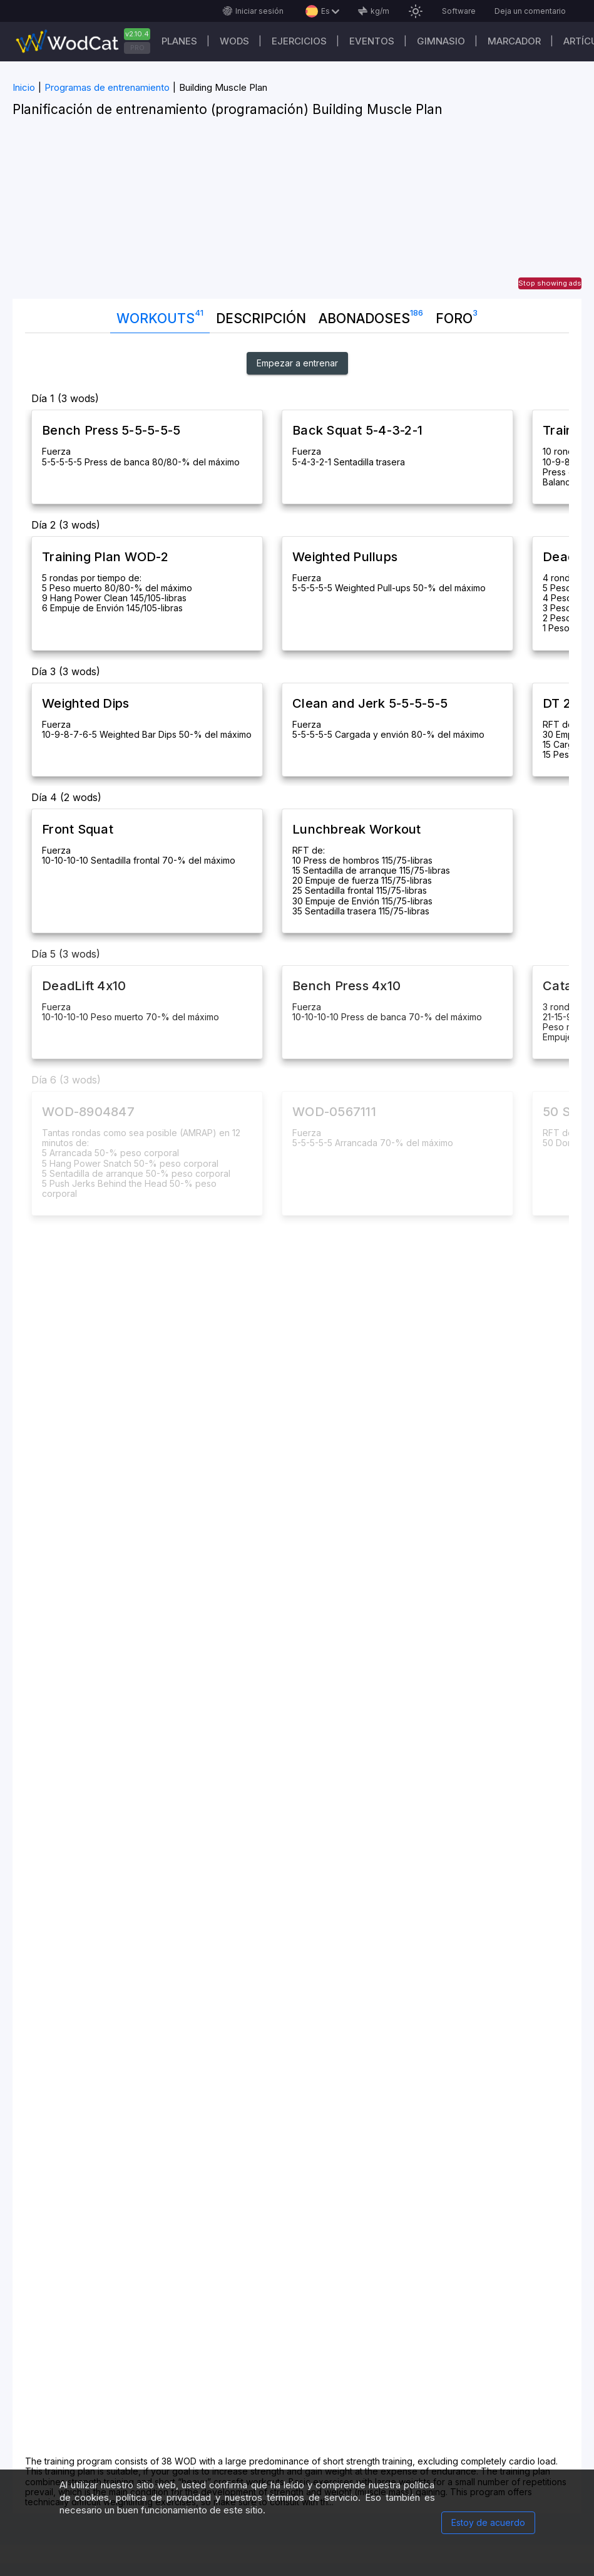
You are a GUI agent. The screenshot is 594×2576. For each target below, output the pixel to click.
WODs (234, 41)
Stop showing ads (549, 283)
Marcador (514, 41)
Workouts (159, 315)
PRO (137, 47)
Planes (179, 41)
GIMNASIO (441, 41)
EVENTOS (371, 41)
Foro (457, 315)
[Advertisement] (297, 211)
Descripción (261, 318)
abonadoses (371, 315)
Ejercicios (299, 41)
